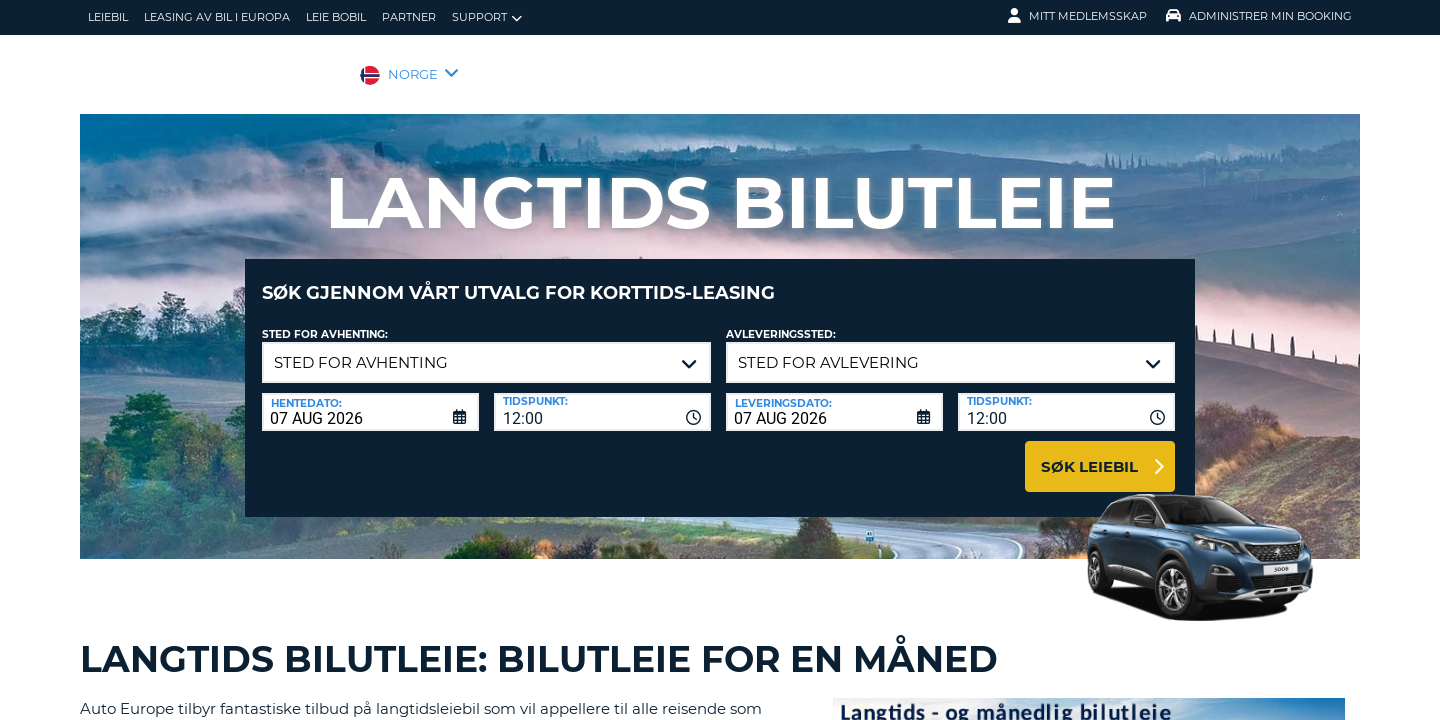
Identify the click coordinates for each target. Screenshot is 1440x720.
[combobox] (602, 397)
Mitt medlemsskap (1077, 16)
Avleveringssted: (781, 319)
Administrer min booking (1259, 16)
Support (487, 17)
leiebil (108, 17)
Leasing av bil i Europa (217, 17)
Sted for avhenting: (325, 319)
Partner (409, 17)
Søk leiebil (1089, 451)
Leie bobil (336, 17)
